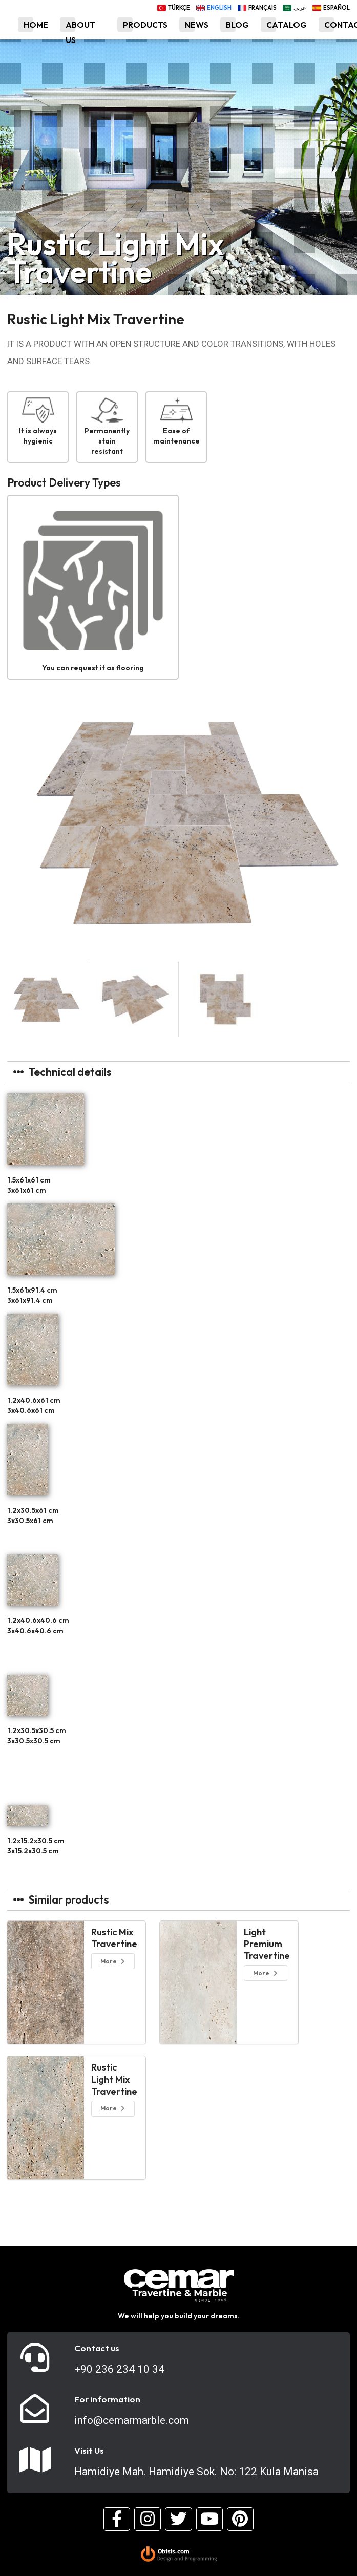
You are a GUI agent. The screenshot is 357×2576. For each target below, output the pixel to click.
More (113, 1961)
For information (107, 2399)
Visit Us (89, 2450)
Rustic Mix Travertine (114, 1938)
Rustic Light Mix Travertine (114, 2079)
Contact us (96, 2348)
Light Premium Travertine (267, 1943)
